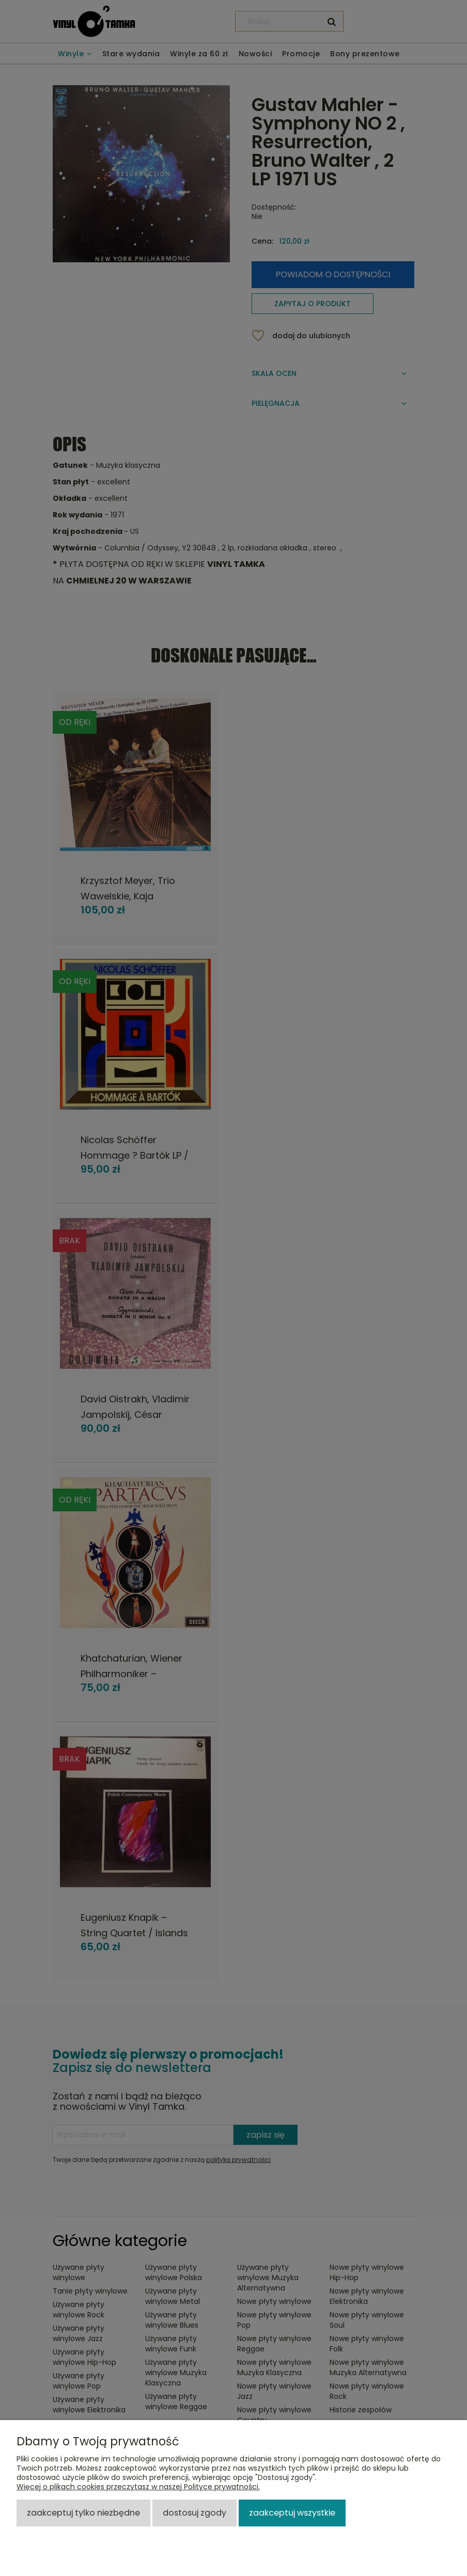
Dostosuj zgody (194, 2513)
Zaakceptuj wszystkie (292, 2513)
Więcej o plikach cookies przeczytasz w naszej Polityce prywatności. (138, 2487)
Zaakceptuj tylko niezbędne (83, 2513)
